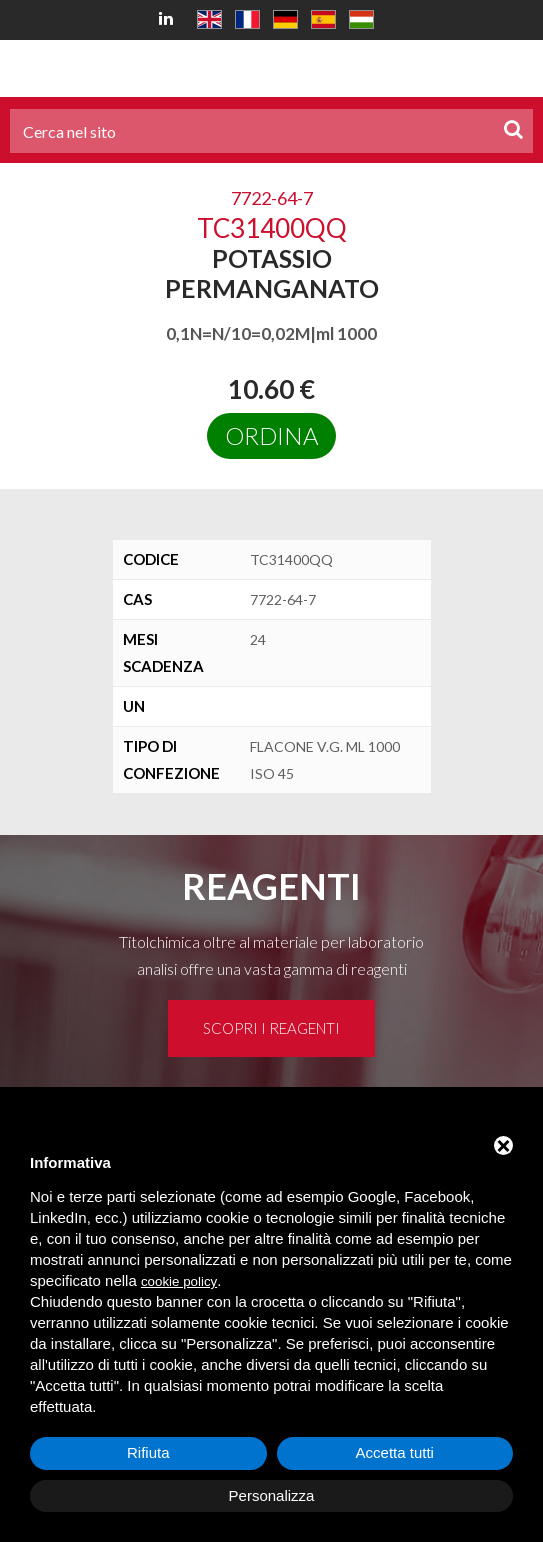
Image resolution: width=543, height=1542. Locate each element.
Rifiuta (148, 1452)
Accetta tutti (395, 1452)
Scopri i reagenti (271, 1028)
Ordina (271, 435)
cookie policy (179, 1281)
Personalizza (272, 1495)
